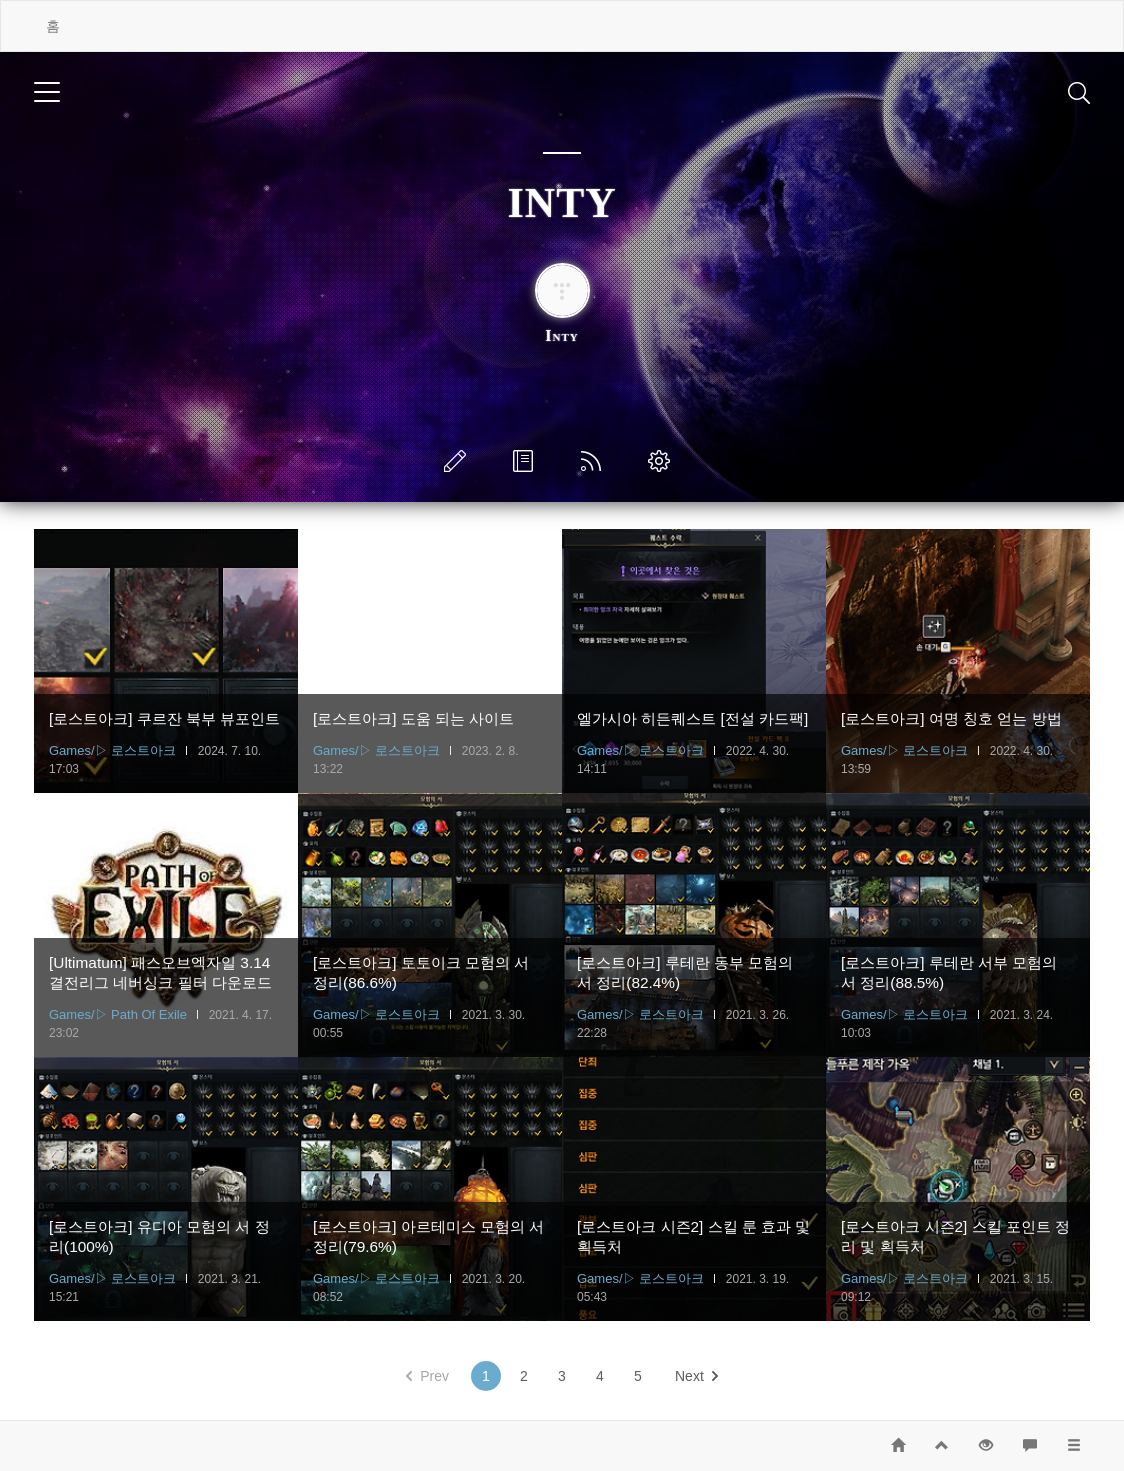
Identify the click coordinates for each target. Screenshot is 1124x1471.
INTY (561, 203)
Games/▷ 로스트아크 (112, 750)
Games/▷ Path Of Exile (118, 1014)
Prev (427, 1376)
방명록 (527, 461)
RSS (595, 461)
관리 (663, 461)
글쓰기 (459, 461)
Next (696, 1376)
